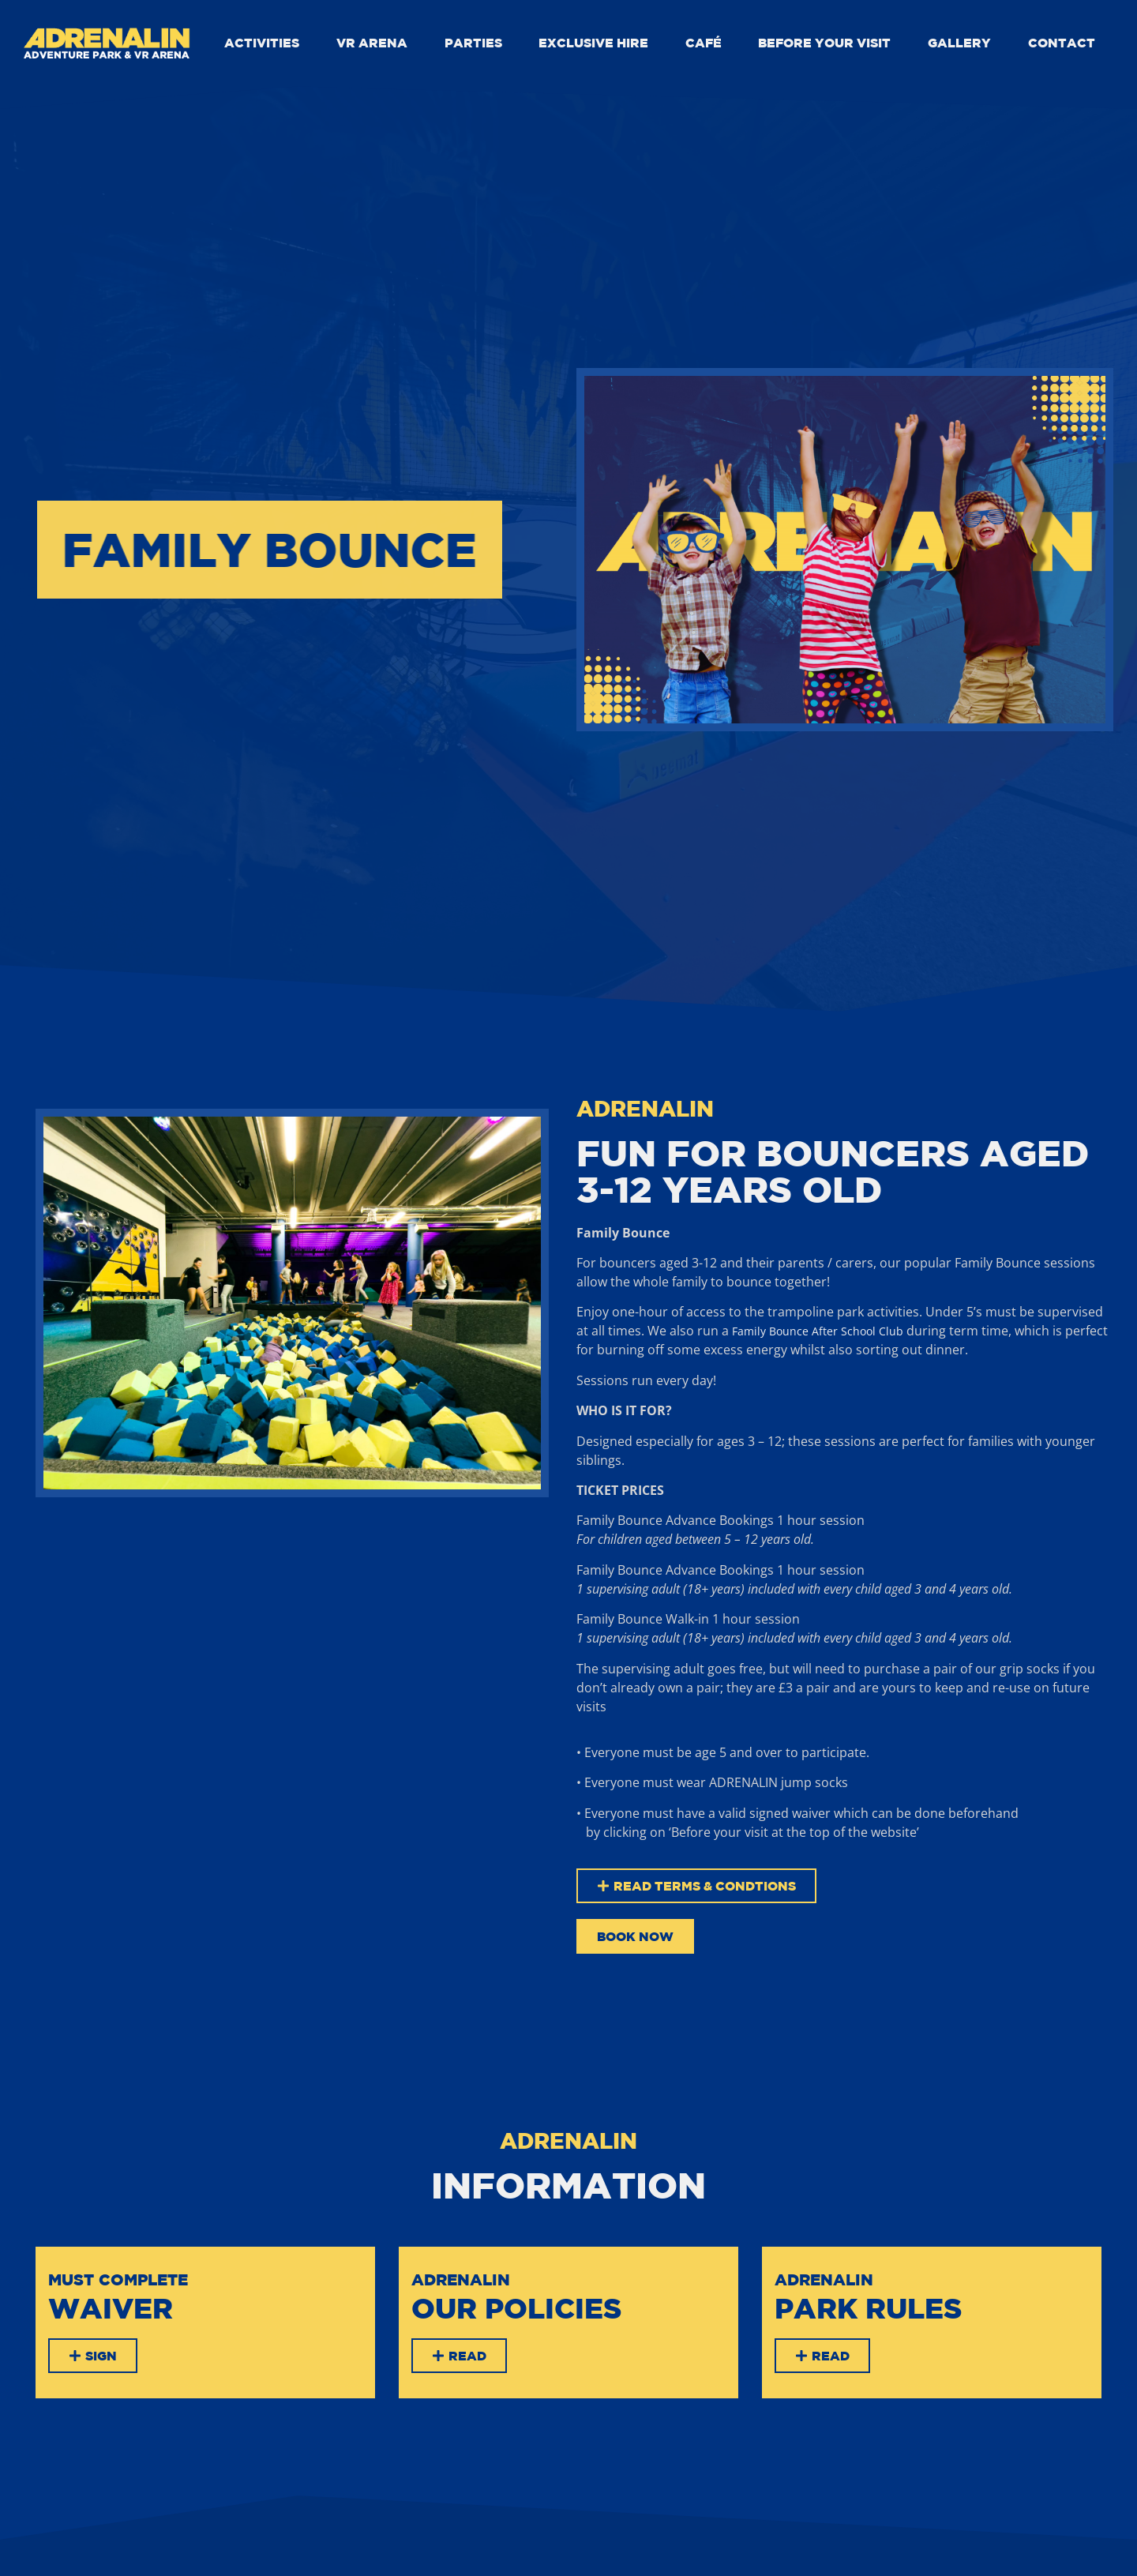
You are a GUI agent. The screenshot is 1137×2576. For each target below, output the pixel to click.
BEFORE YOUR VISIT (824, 42)
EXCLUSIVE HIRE (593, 42)
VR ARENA (371, 42)
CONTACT (1061, 42)
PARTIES (473, 42)
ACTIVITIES (261, 42)
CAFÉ (703, 42)
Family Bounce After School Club (817, 1331)
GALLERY (959, 42)
